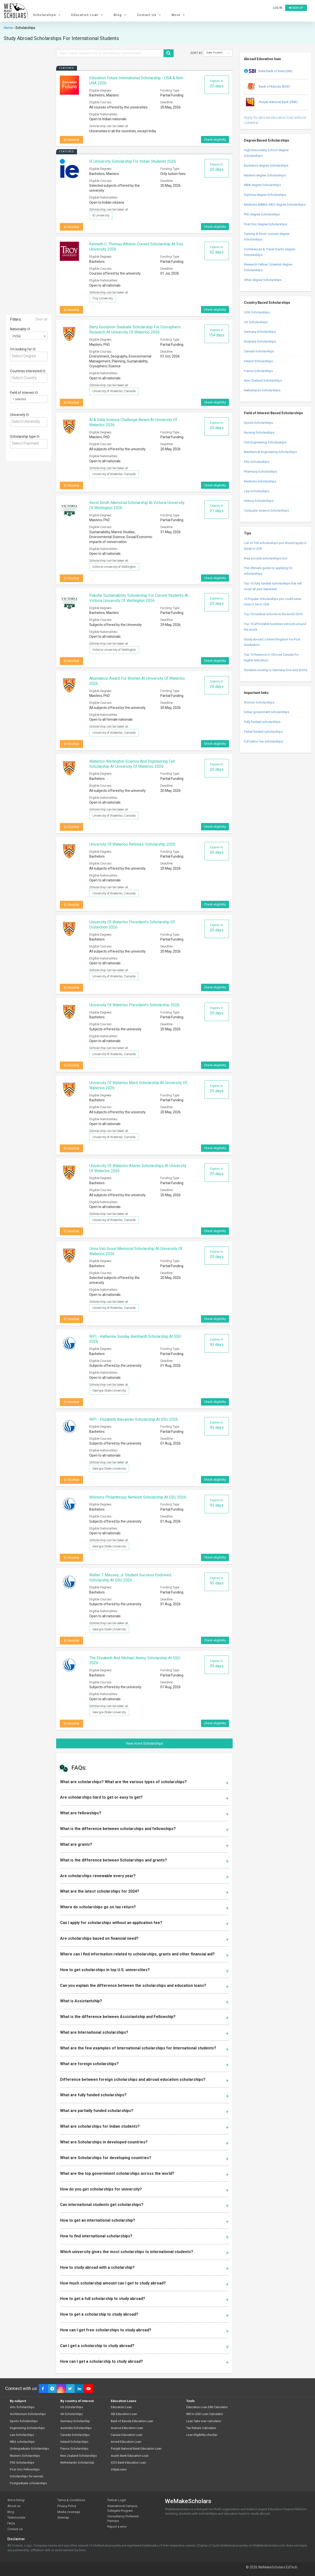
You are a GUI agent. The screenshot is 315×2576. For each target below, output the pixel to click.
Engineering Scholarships (27, 2428)
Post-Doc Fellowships (25, 2469)
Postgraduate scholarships (28, 2483)
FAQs (11, 2523)
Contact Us (149, 15)
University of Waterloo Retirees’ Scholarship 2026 (132, 844)
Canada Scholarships (259, 351)
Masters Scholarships (25, 2455)
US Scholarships (71, 2407)
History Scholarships (258, 501)
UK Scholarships (255, 322)
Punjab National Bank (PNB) (271, 102)
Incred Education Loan (126, 2441)
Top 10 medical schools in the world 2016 (273, 614)
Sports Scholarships (258, 423)
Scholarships (47, 15)
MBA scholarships (22, 2441)
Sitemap (63, 2517)
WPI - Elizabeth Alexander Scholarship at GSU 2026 (133, 1419)
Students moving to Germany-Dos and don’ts (275, 670)
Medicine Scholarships (260, 481)
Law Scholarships (256, 491)
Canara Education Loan (126, 2435)
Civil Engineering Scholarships (265, 442)
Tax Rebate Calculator (201, 2428)
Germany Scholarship (75, 2421)
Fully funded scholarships (262, 722)
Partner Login (116, 2500)
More (179, 15)
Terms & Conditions (71, 2500)
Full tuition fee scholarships (263, 741)
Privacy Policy (66, 2506)
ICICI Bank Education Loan (128, 2462)
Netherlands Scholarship (77, 2462)
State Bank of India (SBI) (268, 71)
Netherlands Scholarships (262, 390)
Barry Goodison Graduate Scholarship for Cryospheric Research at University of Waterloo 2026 (135, 329)
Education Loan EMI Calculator (207, 2407)
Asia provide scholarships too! (265, 558)
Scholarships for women (26, 2476)
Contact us (15, 2529)
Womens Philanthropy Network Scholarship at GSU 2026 (137, 1497)
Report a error (117, 2526)
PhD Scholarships (22, 2462)
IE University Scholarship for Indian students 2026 (132, 161)
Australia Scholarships (260, 341)
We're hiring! (16, 2500)
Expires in (217, 83)
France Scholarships (258, 371)
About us (13, 2506)
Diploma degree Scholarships (265, 195)
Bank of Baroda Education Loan (132, 2421)
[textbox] (30, 356)
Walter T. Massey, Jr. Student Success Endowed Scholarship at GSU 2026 (130, 1577)
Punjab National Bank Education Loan (136, 2448)
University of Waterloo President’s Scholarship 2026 (134, 1005)
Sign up (296, 8)
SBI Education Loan (124, 2414)
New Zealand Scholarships (263, 380)
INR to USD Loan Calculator (204, 2414)
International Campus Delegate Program (122, 2508)
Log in (277, 8)
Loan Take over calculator (203, 2421)
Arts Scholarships (22, 2407)
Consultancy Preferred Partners (123, 2518)
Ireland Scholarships (258, 361)
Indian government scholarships (266, 712)
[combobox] (28, 335)
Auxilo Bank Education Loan (130, 2455)
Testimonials (16, 2517)
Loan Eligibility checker (201, 2435)
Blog (121, 15)
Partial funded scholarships (263, 731)
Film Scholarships (256, 462)
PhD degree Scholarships (262, 214)
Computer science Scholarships (266, 510)
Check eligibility (215, 139)
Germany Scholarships (260, 331)
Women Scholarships (259, 702)
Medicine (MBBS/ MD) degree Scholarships (274, 204)
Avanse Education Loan (127, 2428)
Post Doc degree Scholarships (265, 224)
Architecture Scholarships (28, 2414)
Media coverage (68, 2512)
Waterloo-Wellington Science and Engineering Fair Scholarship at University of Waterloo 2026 (132, 764)
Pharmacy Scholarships (260, 471)
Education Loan (87, 15)
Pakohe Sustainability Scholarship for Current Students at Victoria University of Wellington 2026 (138, 598)
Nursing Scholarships (259, 432)
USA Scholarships (257, 312)
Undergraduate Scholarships (29, 2448)
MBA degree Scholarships (262, 185)
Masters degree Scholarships (265, 175)
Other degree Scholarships (263, 280)
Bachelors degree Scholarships (266, 165)
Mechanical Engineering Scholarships (270, 452)
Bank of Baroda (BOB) (267, 87)
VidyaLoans (119, 2469)
